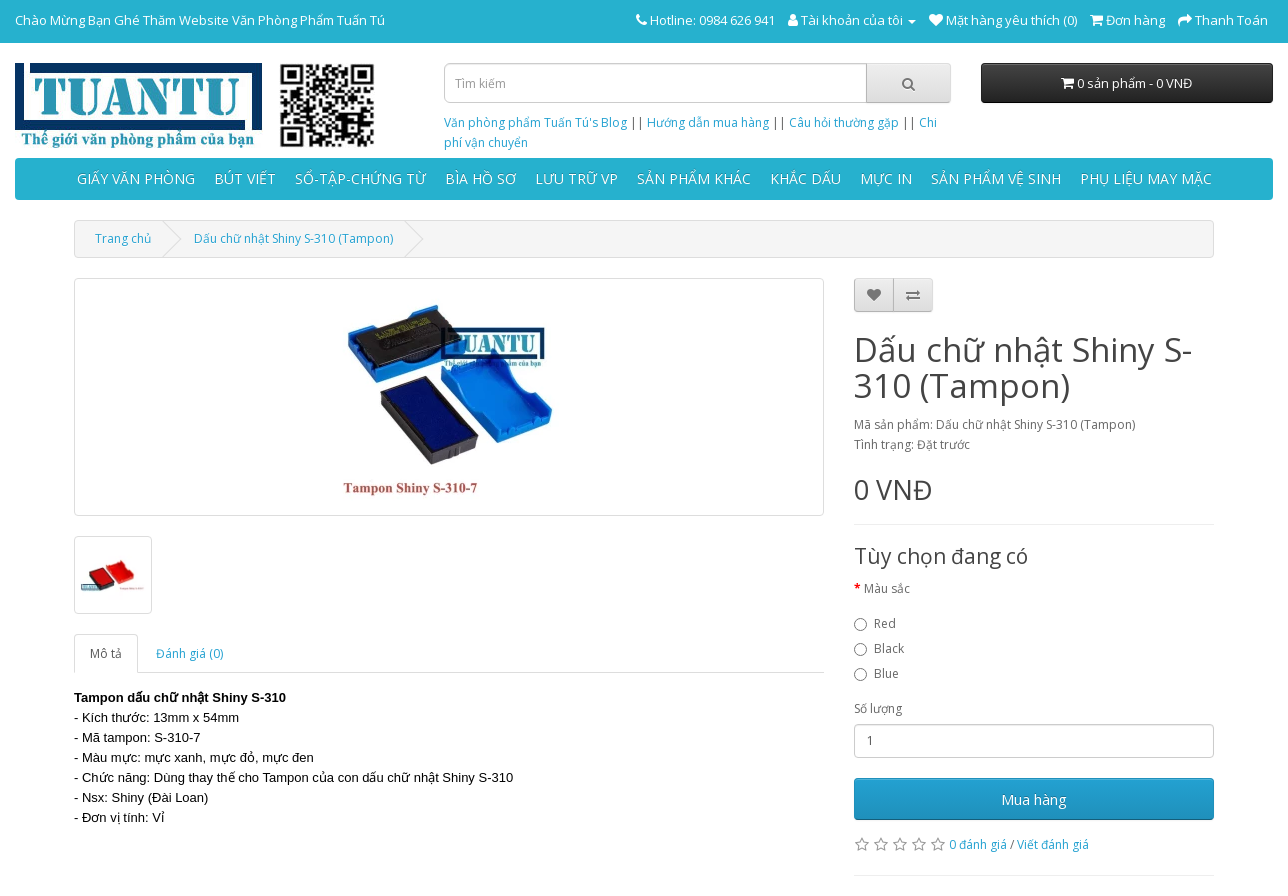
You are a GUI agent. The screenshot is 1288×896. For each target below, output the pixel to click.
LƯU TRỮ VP (576, 178)
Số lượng (878, 708)
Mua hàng (1034, 799)
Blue (876, 673)
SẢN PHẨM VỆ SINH (996, 178)
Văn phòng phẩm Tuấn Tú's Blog (535, 122)
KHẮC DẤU (805, 178)
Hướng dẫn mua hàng (708, 122)
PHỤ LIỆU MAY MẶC (1146, 178)
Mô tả (106, 653)
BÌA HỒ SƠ (480, 178)
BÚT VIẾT (245, 178)
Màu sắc (887, 588)
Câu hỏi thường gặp (844, 122)
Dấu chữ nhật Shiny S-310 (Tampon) (293, 238)
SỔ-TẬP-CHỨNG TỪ (360, 178)
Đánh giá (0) (189, 653)
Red (875, 623)
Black (879, 648)
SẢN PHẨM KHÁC (694, 178)
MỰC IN (886, 178)
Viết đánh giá (1053, 844)
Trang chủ (123, 238)
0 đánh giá (978, 844)
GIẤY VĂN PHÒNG (136, 178)
